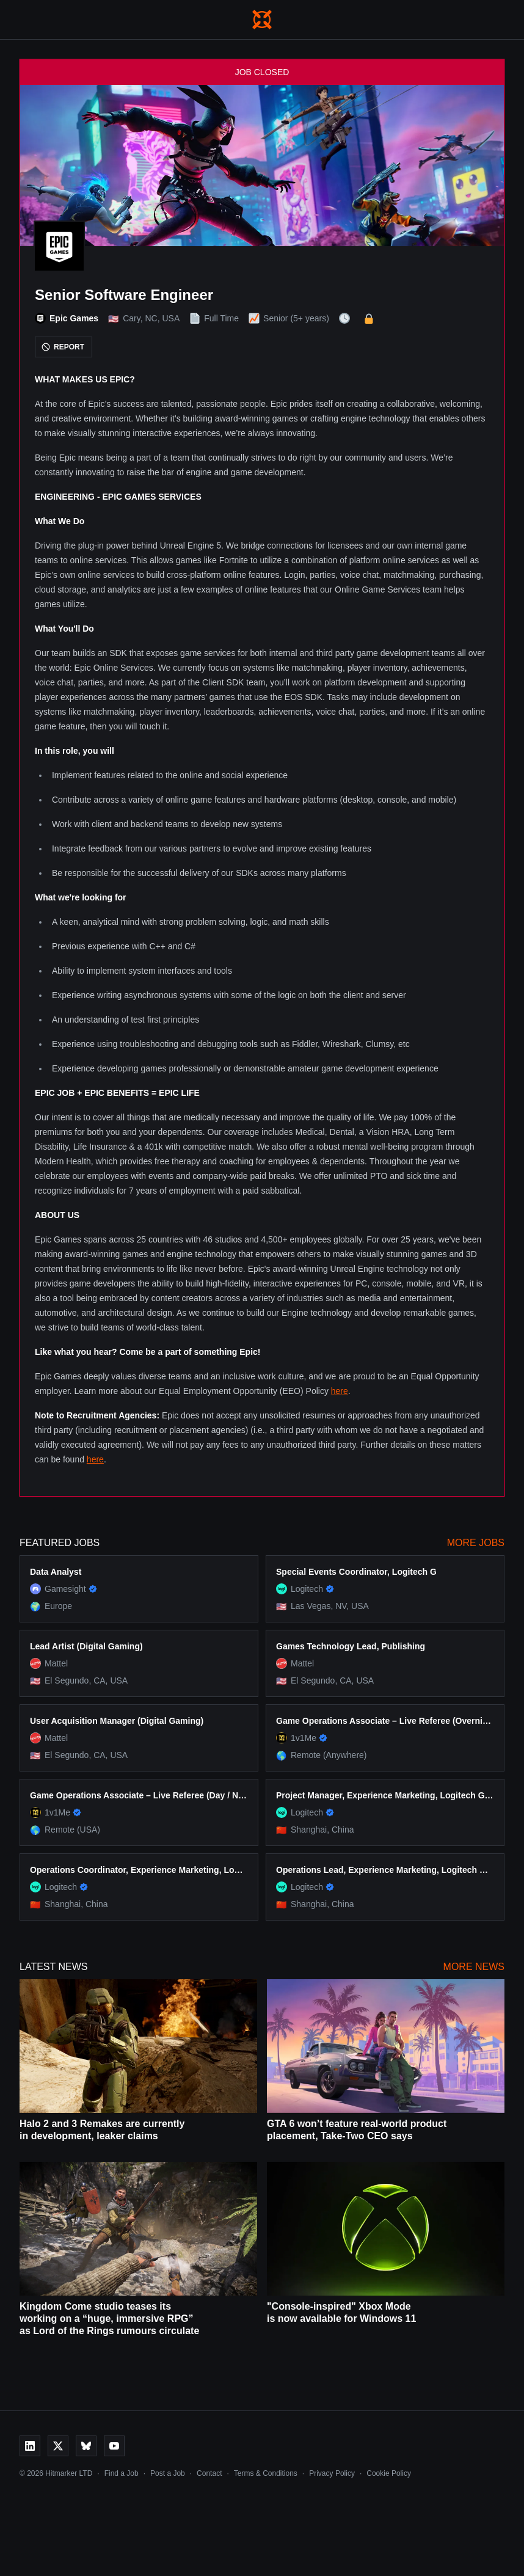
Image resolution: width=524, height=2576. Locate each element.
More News (473, 1966)
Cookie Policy (388, 2473)
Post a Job (167, 2473)
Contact (209, 2473)
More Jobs (475, 1543)
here (339, 1391)
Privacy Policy (332, 2473)
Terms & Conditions (265, 2473)
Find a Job (121, 2473)
